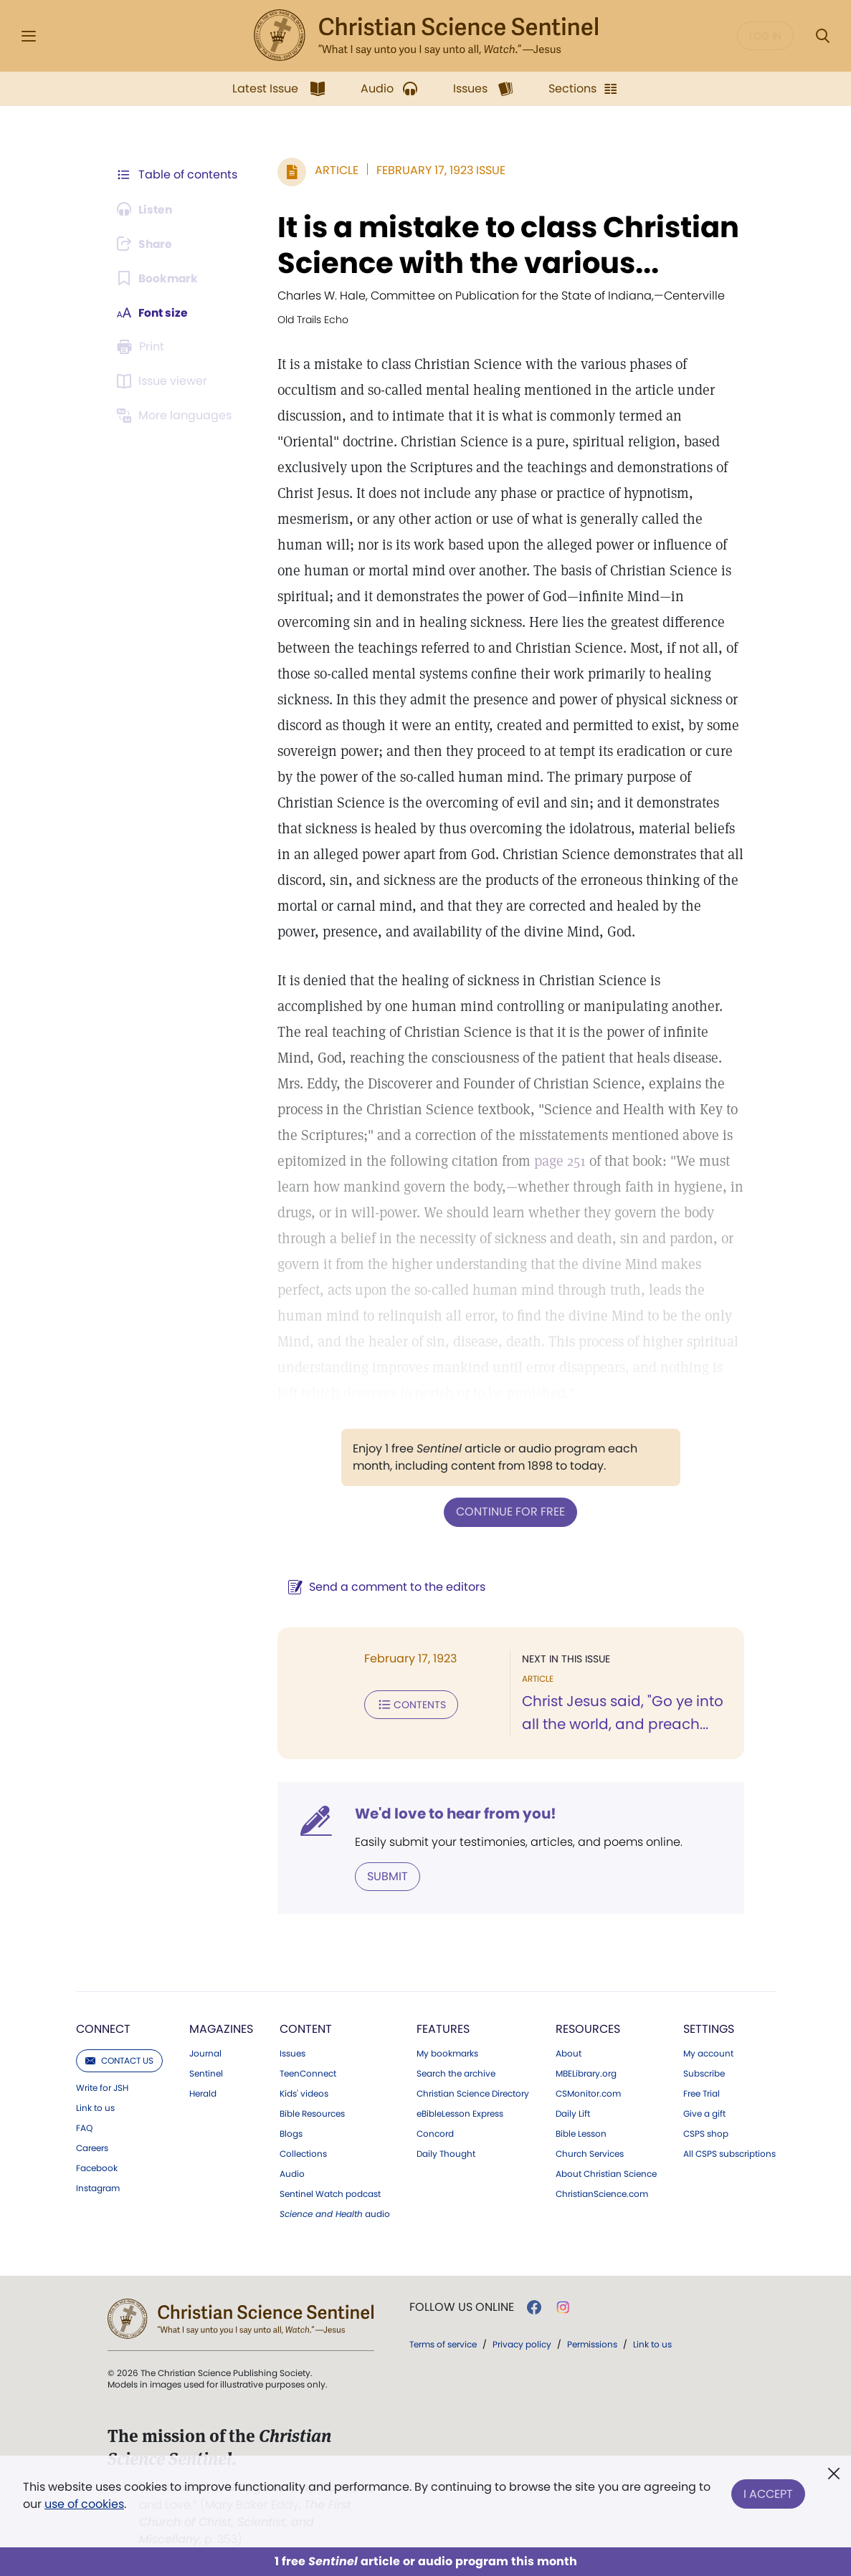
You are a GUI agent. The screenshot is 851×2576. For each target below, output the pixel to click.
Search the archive (456, 2073)
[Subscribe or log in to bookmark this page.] (159, 278)
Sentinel (206, 2073)
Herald (203, 2093)
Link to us (95, 2107)
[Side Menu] (28, 36)
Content (306, 2028)
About (568, 2053)
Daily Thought (446, 2153)
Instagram (98, 2187)
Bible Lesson (581, 2133)
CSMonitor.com (588, 2093)
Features (443, 2028)
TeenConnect (308, 2073)
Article (334, 170)
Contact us (119, 2060)
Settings (708, 2028)
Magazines (221, 2028)
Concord (435, 2133)
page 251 (558, 1160)
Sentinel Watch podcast (330, 2193)
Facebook (97, 2167)
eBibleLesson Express (460, 2113)
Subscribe (704, 2073)
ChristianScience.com (602, 2193)
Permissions (592, 2343)
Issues (292, 2053)
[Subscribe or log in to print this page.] (143, 347)
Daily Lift (573, 2113)
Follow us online (461, 2306)
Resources (588, 2028)
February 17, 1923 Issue (438, 170)
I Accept (768, 2492)
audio (335, 2213)
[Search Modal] (822, 36)
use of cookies (84, 2504)
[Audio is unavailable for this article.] (147, 209)
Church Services (590, 2153)
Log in (765, 36)
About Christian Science (606, 2173)
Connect (103, 2028)
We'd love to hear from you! (453, 1812)
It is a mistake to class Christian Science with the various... (506, 245)
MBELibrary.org (586, 2073)
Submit (385, 1875)
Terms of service (443, 2343)
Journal (205, 2053)
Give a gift (704, 2113)
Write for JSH (102, 2087)
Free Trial (701, 2093)
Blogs (291, 2133)
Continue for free (509, 1511)
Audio (292, 2173)
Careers (92, 2147)
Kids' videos (304, 2093)
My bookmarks (447, 2053)
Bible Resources (312, 2113)
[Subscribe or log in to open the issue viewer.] (165, 381)
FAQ (84, 2127)
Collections (303, 2153)
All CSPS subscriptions (729, 2153)
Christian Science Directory (473, 2093)
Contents (409, 1704)
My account (708, 2053)
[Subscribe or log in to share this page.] (147, 243)
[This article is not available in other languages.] (177, 415)
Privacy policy (522, 2343)
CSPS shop (705, 2133)
